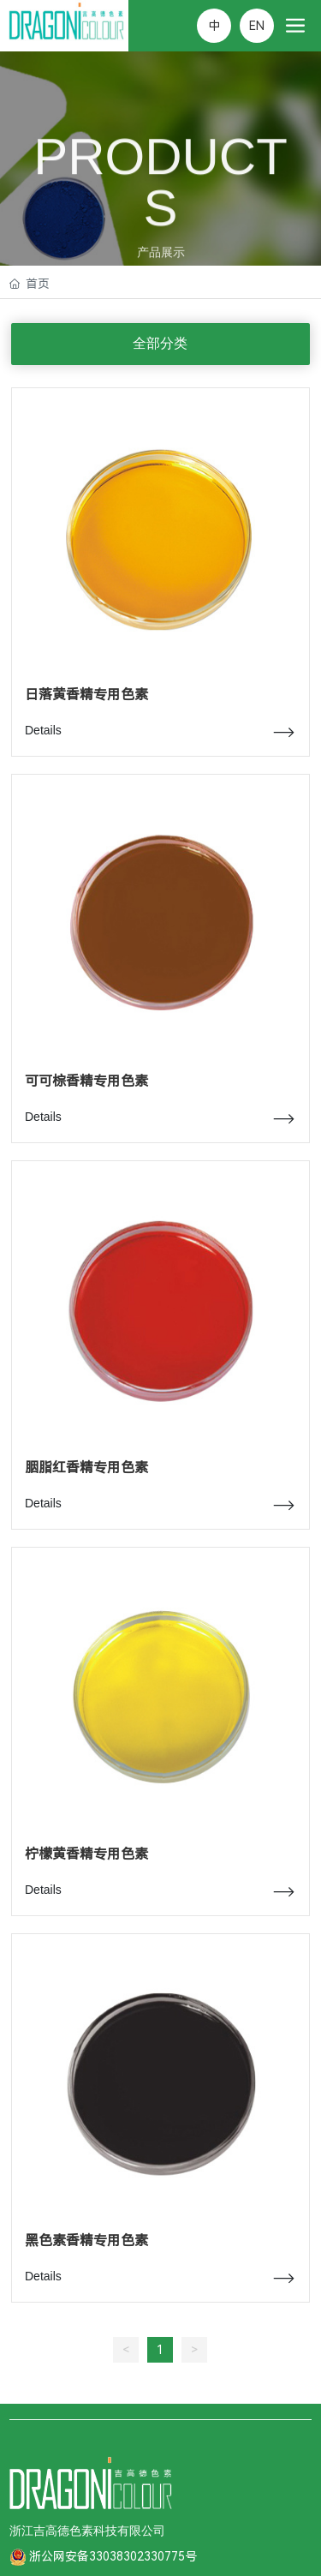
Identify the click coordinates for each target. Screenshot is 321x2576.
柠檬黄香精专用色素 (86, 1854)
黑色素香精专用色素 (86, 2240)
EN (257, 26)
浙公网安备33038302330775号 (113, 2556)
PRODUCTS (160, 191)
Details (43, 730)
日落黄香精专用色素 (86, 694)
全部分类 (160, 343)
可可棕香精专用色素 (86, 1081)
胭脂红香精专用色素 (86, 1467)
